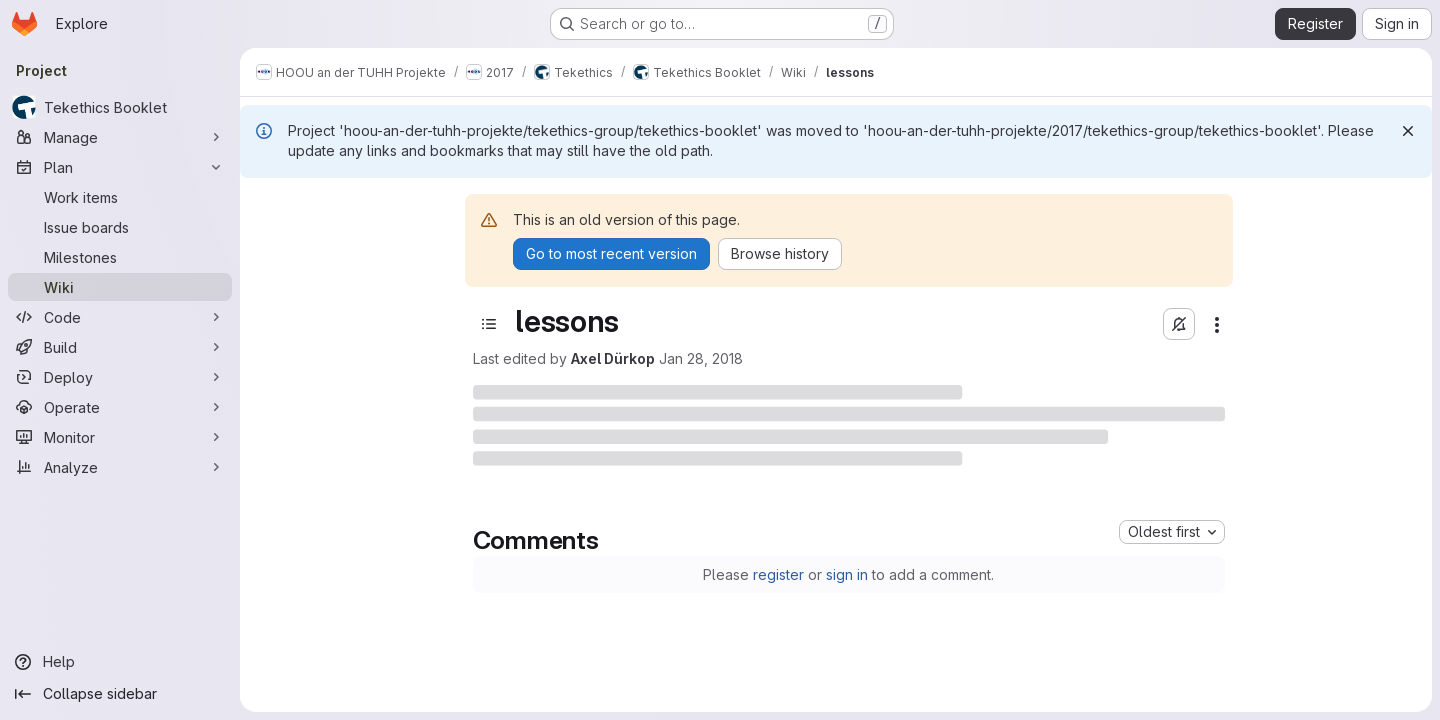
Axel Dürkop (613, 358)
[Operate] (120, 407)
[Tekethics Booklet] (120, 107)
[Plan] (120, 167)
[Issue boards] (120, 227)
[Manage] (120, 137)
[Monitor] (120, 437)
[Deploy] (120, 377)
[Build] (120, 347)
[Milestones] (120, 257)
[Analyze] (120, 467)
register (778, 574)
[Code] (120, 317)
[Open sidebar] (489, 324)
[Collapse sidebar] (120, 694)
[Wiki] (120, 287)
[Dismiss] (1408, 131)
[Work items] (120, 197)
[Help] (120, 662)
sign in (847, 574)
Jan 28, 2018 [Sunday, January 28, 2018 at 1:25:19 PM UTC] (701, 358)
